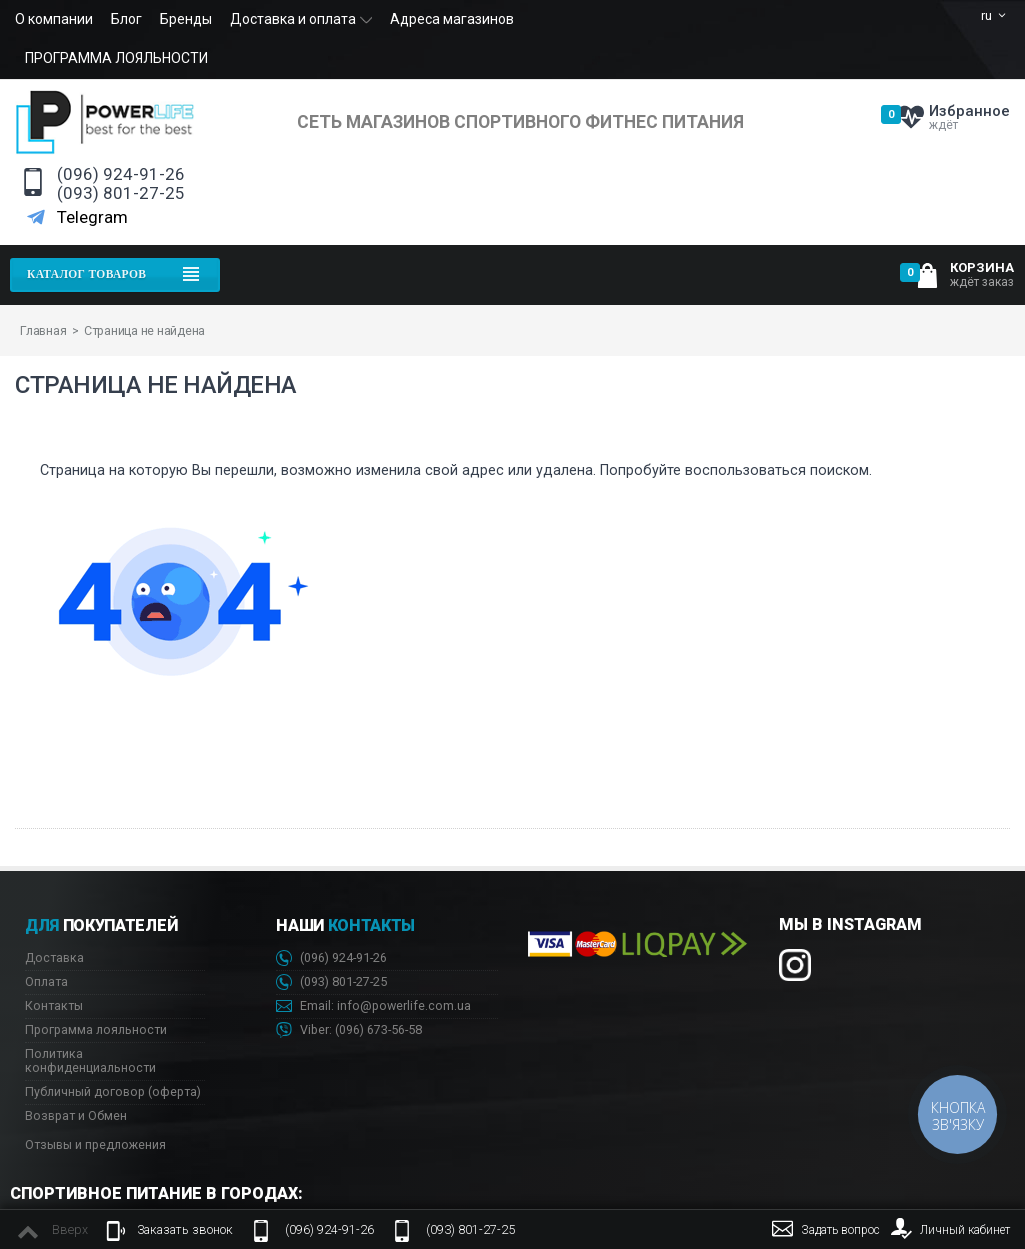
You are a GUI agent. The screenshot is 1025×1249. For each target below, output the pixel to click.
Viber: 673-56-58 (349, 1030)
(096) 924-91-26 (121, 174)
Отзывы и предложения (95, 1144)
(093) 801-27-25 (121, 193)
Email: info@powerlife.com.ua (373, 1006)
